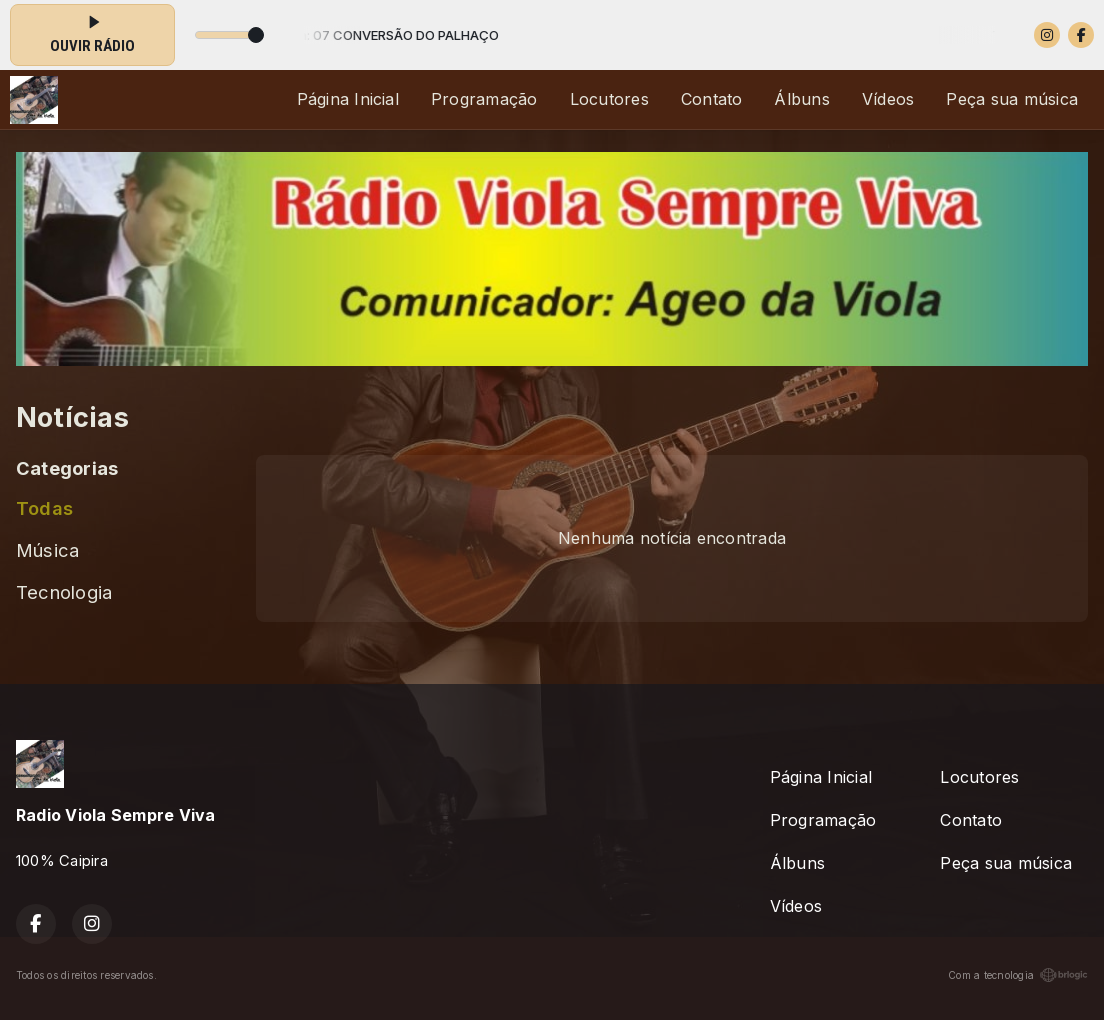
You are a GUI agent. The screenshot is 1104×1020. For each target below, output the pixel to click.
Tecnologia (64, 592)
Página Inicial (348, 99)
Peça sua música (1012, 99)
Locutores (609, 99)
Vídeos (888, 99)
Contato (712, 99)
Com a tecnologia (1018, 975)
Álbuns (801, 99)
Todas (44, 508)
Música (47, 550)
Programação (484, 99)
